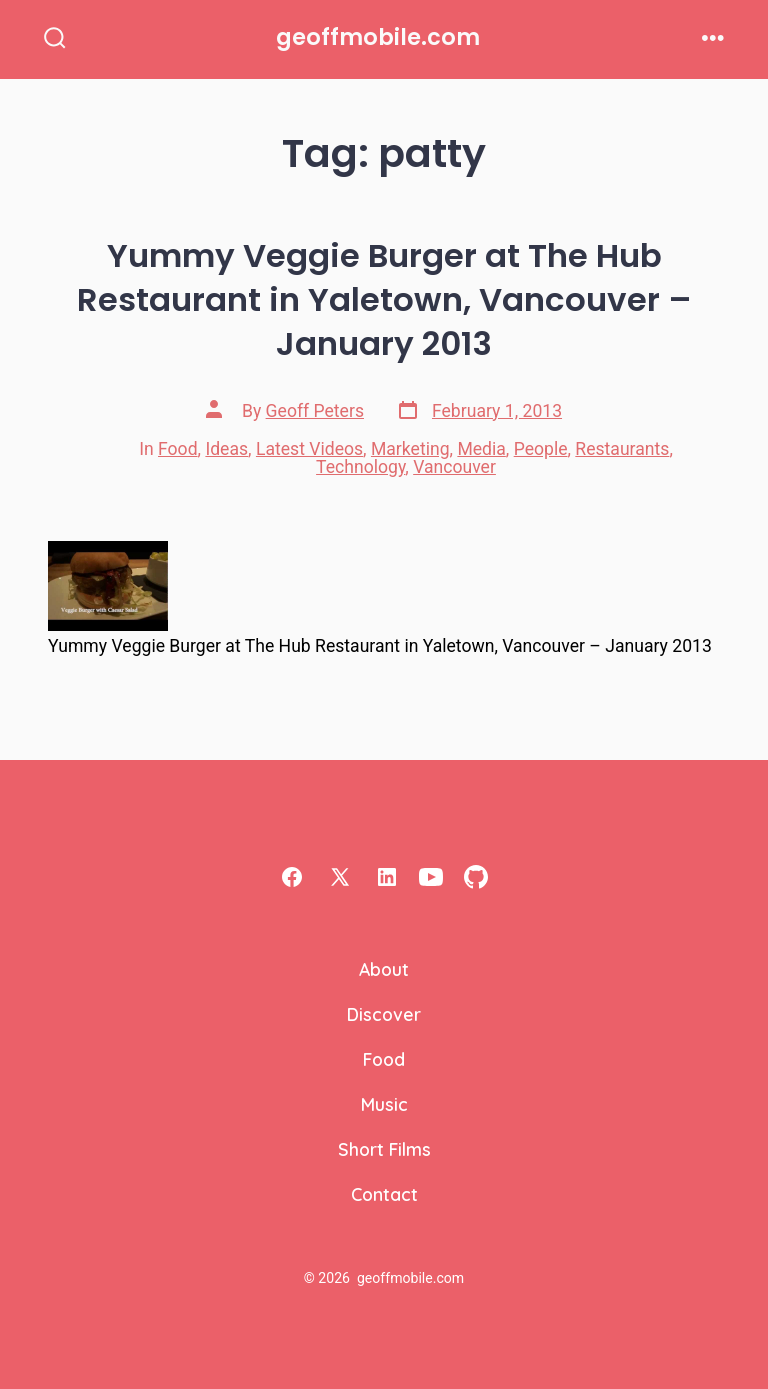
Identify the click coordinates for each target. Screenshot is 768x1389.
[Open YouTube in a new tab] (431, 877)
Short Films (384, 1149)
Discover (384, 1014)
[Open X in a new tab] (340, 877)
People (541, 449)
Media (481, 449)
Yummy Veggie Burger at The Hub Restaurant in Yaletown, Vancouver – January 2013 (384, 299)
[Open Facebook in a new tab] (292, 877)
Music (384, 1104)
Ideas (226, 449)
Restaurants (622, 449)
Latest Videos (309, 449)
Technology (360, 467)
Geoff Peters (315, 411)
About (384, 969)
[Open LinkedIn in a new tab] (387, 877)
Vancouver (454, 467)
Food (178, 449)
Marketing (410, 449)
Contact (384, 1194)
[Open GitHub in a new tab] (476, 877)
